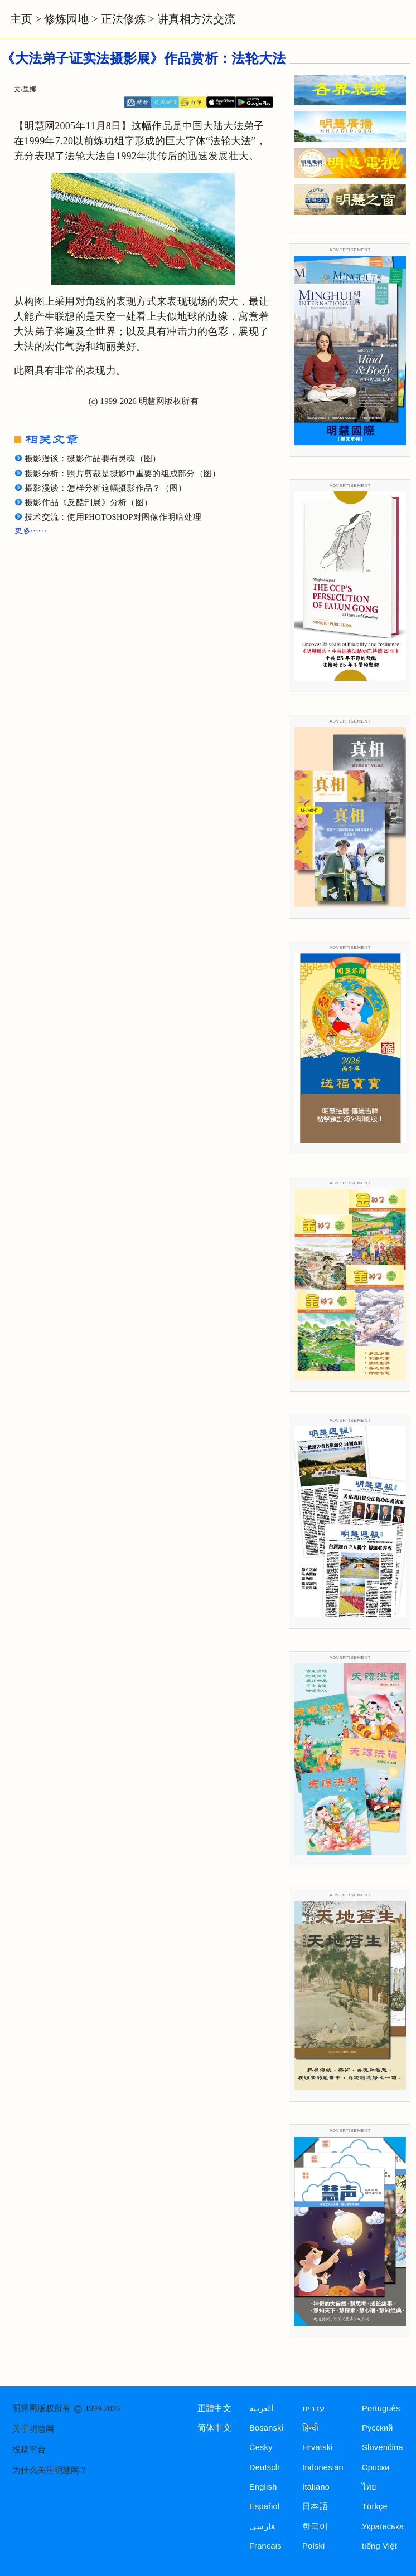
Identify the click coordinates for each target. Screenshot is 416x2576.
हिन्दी (310, 2427)
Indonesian (323, 2467)
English (263, 2486)
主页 (21, 19)
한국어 (315, 2526)
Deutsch (264, 2467)
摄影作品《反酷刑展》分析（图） (88, 502)
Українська (383, 2526)
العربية (261, 2408)
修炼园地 (66, 19)
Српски (376, 2467)
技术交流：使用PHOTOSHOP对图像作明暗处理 (113, 517)
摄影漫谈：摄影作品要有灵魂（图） (93, 458)
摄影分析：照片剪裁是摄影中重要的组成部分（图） (123, 473)
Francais (265, 2545)
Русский (377, 2427)
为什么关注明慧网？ (50, 2470)
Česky (261, 2447)
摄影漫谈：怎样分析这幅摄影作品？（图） (105, 488)
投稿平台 (29, 2449)
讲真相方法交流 (196, 19)
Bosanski (266, 2427)
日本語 (315, 2506)
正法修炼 (123, 19)
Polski (313, 2545)
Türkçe (375, 2506)
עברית (313, 2408)
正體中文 (214, 2408)
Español (264, 2506)
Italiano (316, 2486)
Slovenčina (382, 2447)
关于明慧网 (33, 2428)
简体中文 (214, 2427)
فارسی (262, 2526)
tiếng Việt (379, 2545)
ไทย (369, 2486)
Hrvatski (317, 2447)
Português (381, 2408)
